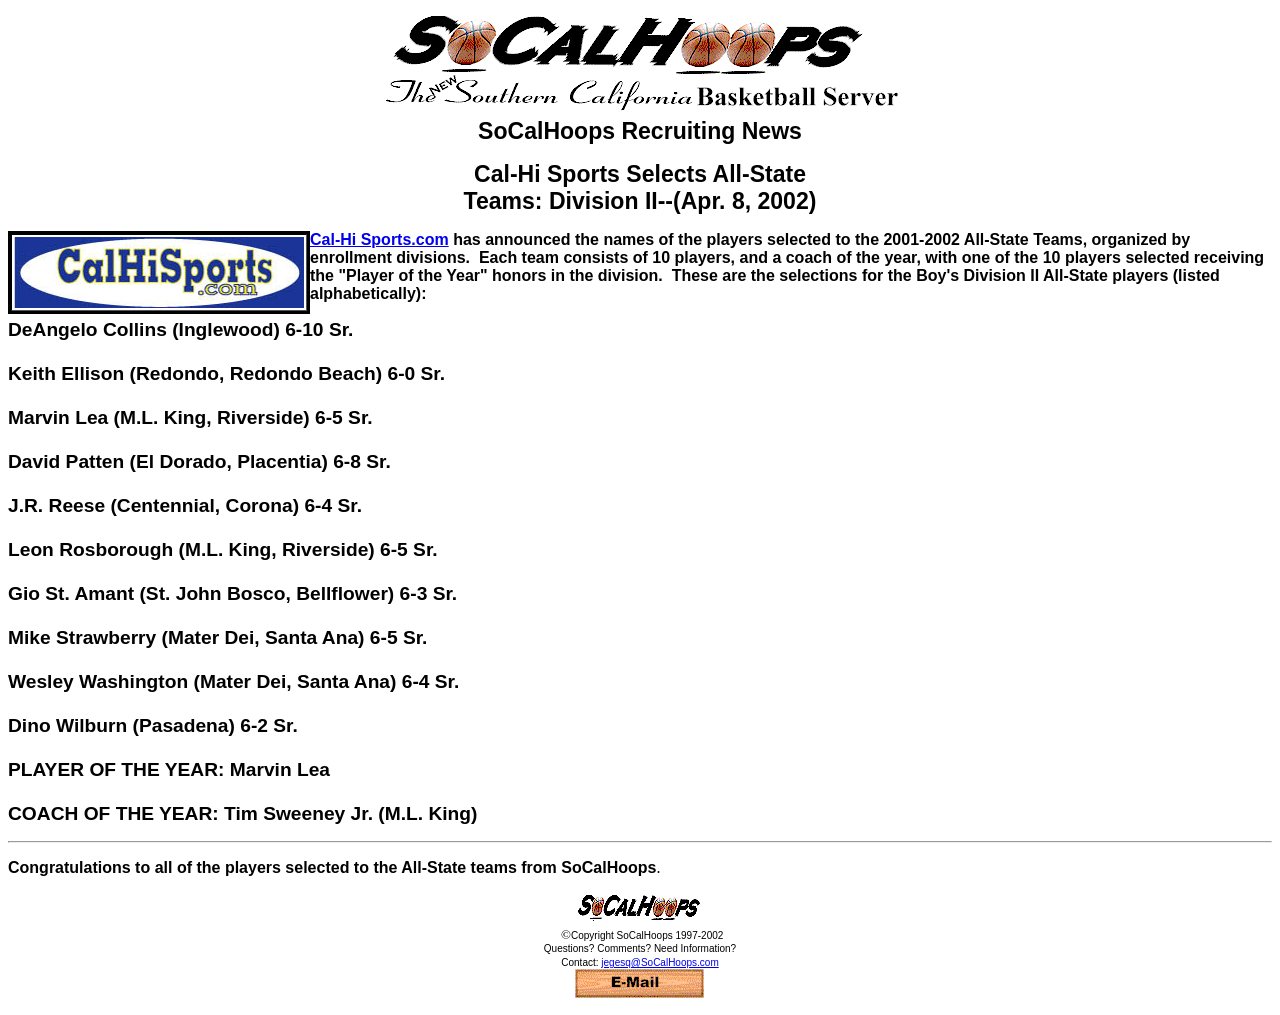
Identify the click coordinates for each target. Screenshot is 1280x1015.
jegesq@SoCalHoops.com (659, 962)
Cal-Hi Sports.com (379, 239)
